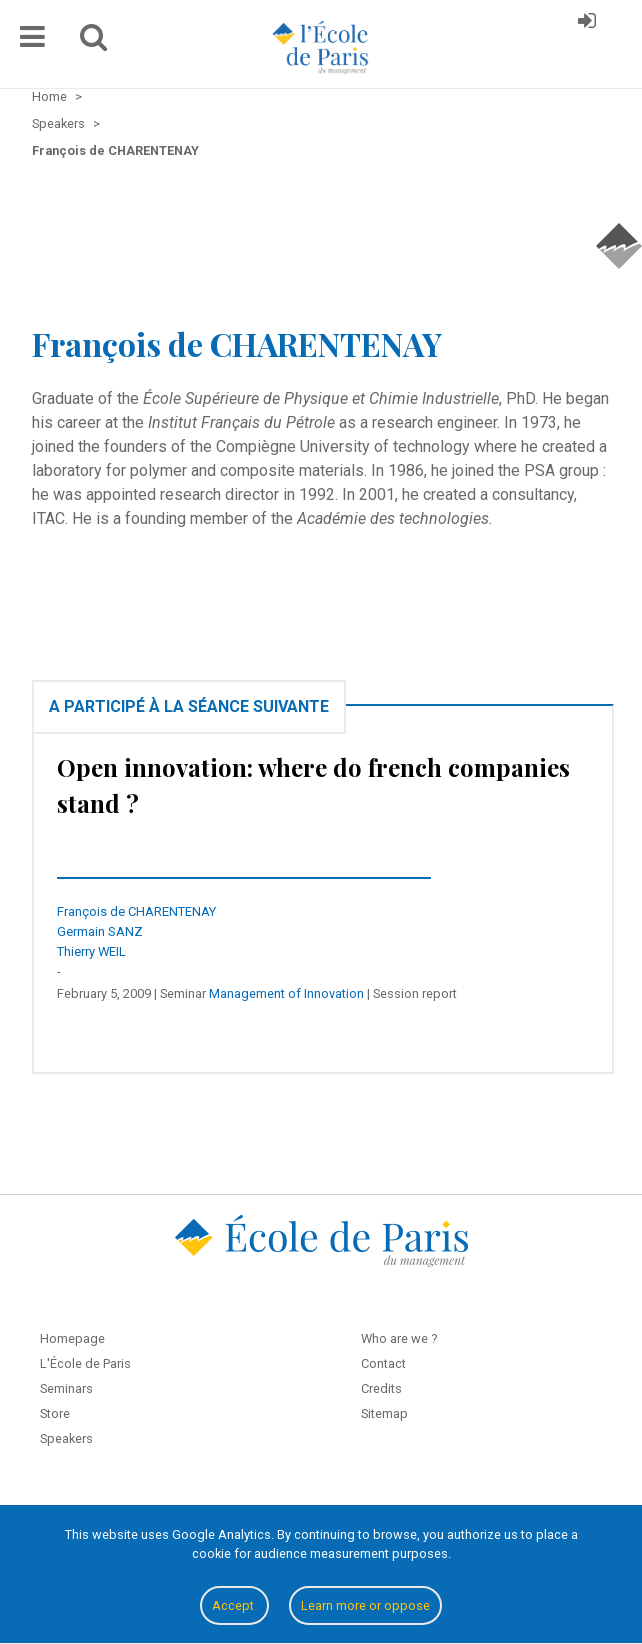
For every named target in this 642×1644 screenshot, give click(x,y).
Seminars (66, 1388)
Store (55, 1413)
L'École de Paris (85, 1363)
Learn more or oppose (365, 1605)
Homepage (72, 1338)
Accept (234, 1605)
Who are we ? (399, 1338)
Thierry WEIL (91, 951)
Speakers (66, 1438)
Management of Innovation (286, 993)
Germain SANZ (100, 931)
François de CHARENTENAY (136, 911)
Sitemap (384, 1413)
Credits (381, 1388)
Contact (383, 1363)
